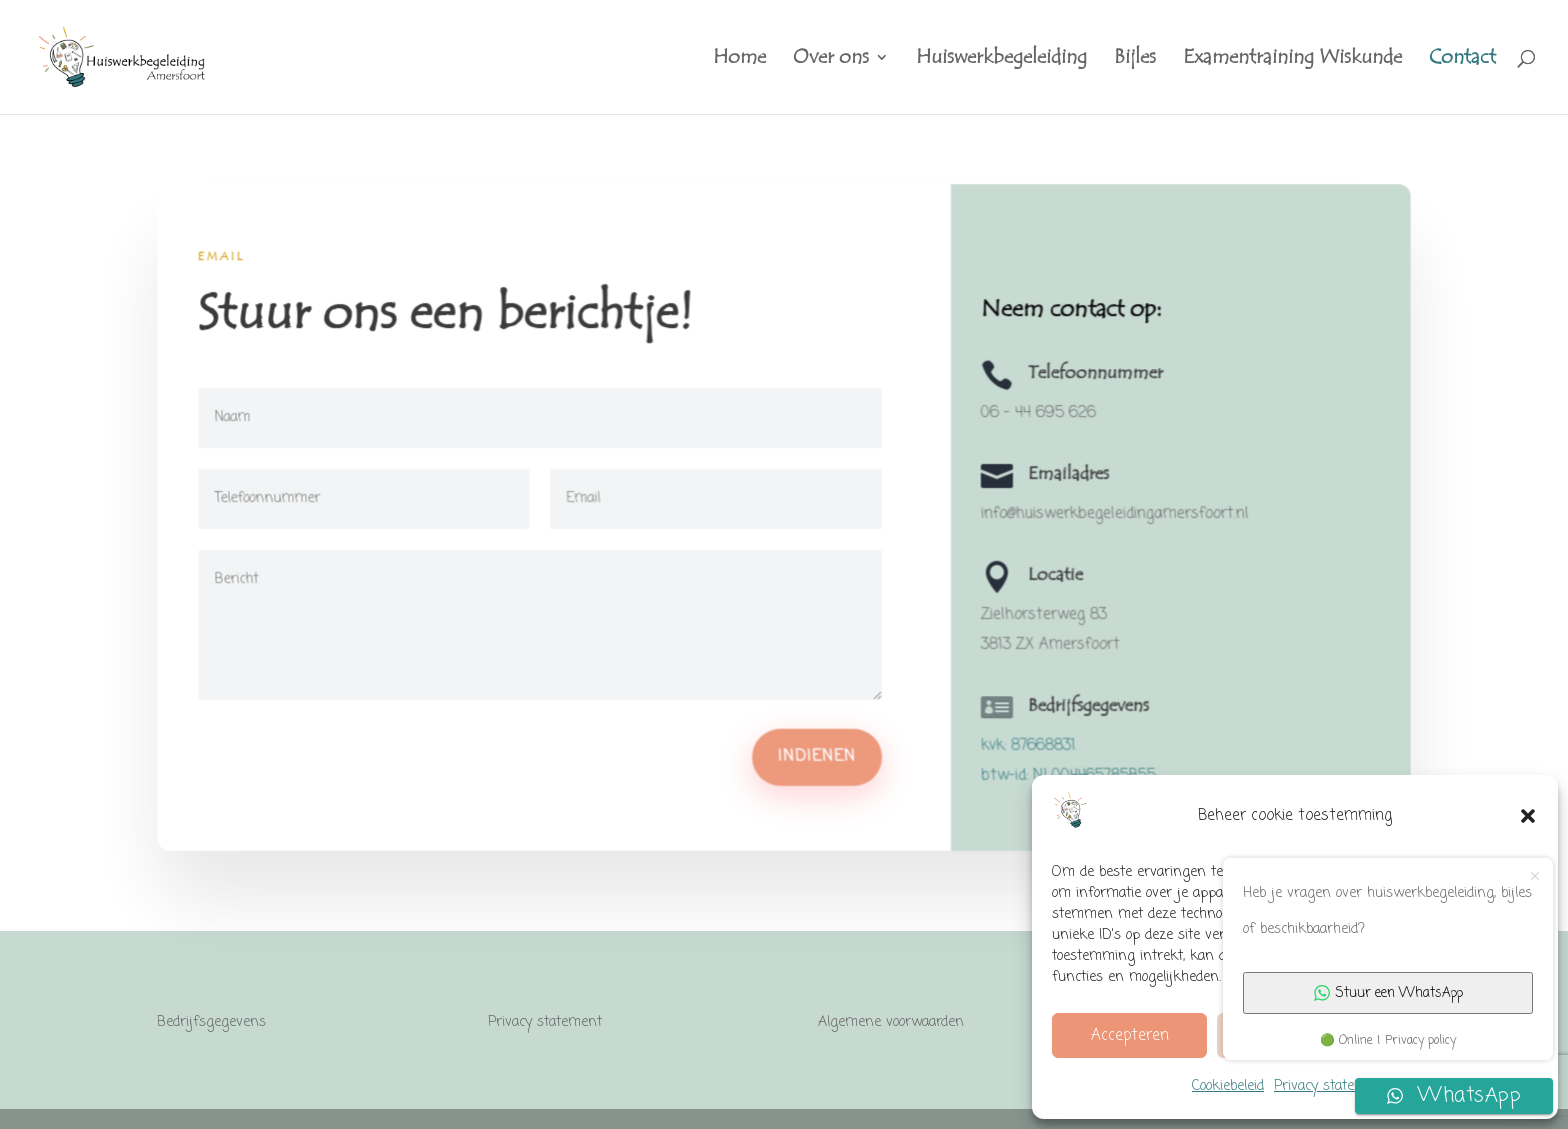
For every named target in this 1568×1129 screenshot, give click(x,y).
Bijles (1135, 60)
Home (739, 60)
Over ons (831, 60)
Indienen (817, 756)
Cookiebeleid (1228, 1086)
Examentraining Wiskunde (1292, 60)
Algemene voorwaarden (891, 1022)
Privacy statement (1331, 1086)
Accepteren (1130, 1036)
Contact (1462, 60)
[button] (1528, 816)
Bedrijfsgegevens (211, 1022)
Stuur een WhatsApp (1388, 993)
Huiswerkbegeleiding (1001, 60)
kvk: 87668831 (1027, 745)
